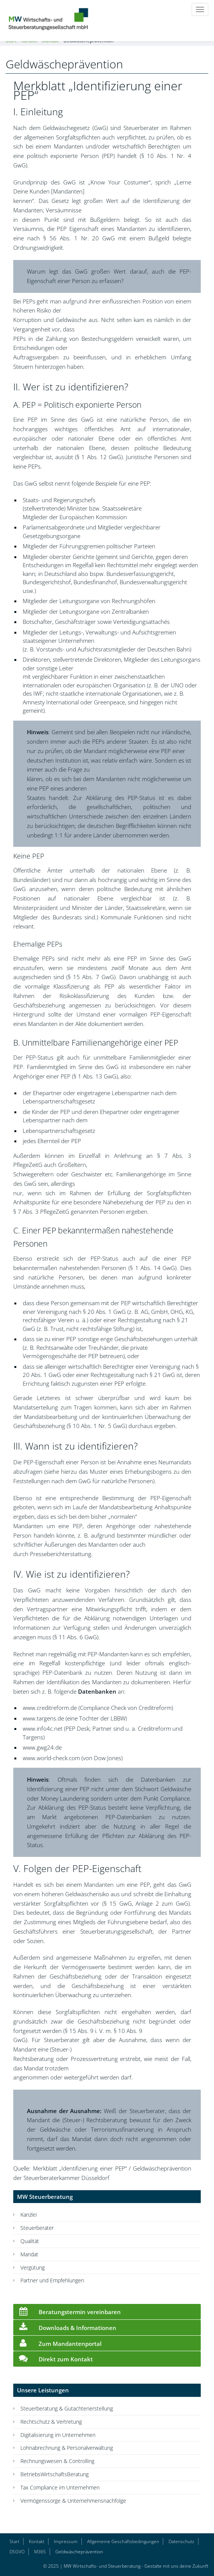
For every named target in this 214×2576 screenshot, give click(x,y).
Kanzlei (28, 2214)
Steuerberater (37, 2227)
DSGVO (17, 2551)
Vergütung (32, 2267)
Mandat (29, 2254)
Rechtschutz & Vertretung (51, 2421)
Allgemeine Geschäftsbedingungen (123, 2541)
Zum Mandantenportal (59, 2342)
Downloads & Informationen (66, 2327)
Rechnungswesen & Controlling (57, 2461)
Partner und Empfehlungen (52, 2280)
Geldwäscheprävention (79, 2551)
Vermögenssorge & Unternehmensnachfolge (73, 2500)
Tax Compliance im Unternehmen (60, 2487)
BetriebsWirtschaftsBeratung (54, 2474)
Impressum (66, 2541)
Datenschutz (181, 2541)
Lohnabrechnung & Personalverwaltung (66, 2447)
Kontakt (36, 2541)
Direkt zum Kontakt (55, 2358)
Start (14, 2541)
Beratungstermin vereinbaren (69, 2311)
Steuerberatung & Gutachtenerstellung (66, 2408)
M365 (40, 2551)
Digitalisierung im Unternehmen (57, 2434)
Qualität (29, 2241)
